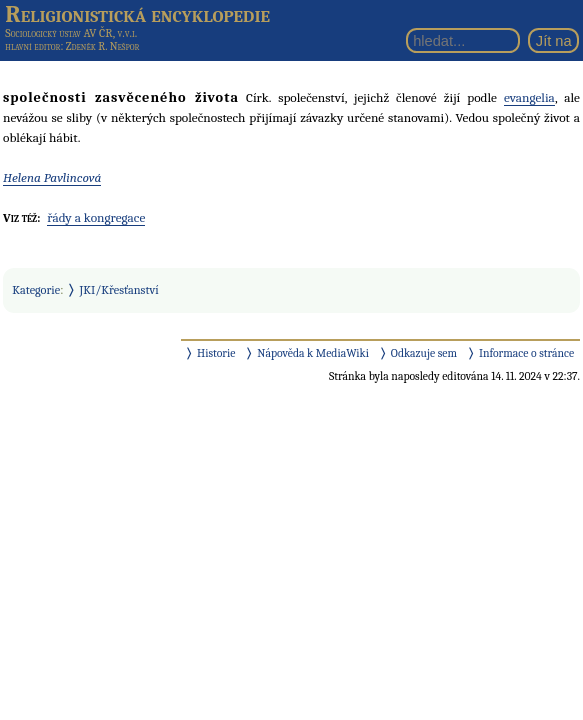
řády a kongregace (96, 217)
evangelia (529, 97)
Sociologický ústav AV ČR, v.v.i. (71, 33)
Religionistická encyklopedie (137, 14)
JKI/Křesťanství (119, 290)
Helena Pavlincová (52, 177)
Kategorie (36, 290)
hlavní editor (32, 46)
